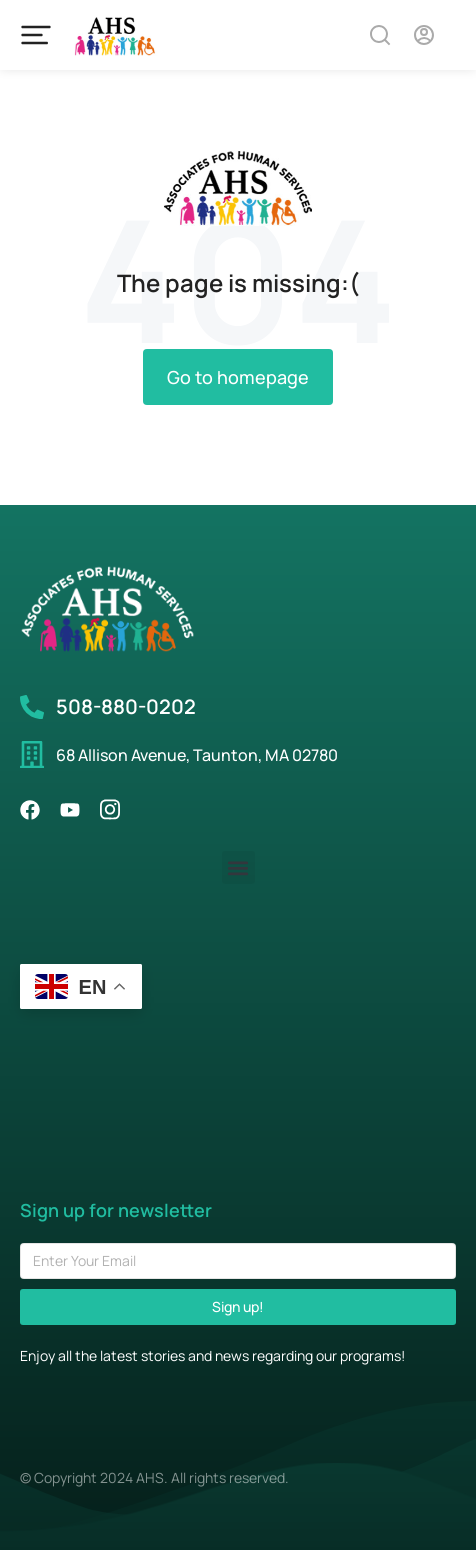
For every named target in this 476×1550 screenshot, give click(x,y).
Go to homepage (238, 377)
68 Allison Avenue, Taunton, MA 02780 (197, 755)
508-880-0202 (126, 706)
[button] (238, 867)
